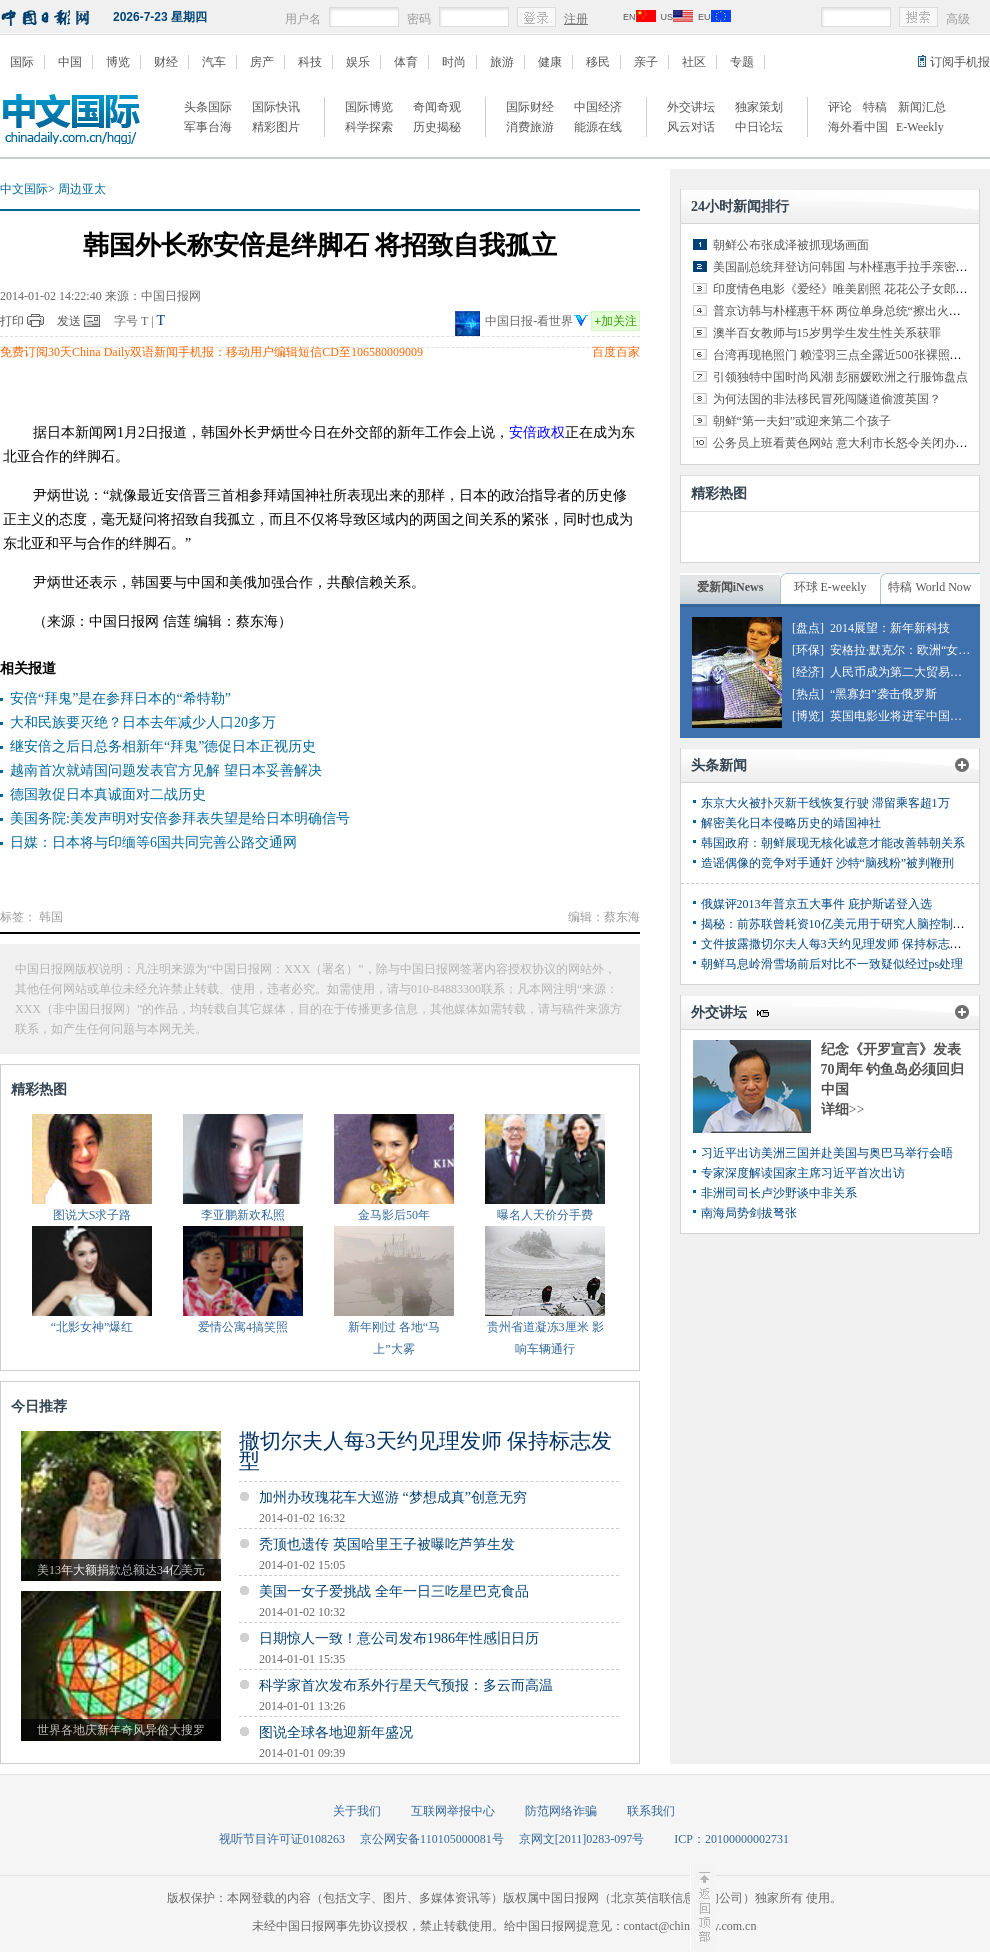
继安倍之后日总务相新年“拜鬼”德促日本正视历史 (163, 746)
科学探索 (369, 127)
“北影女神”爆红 (92, 1327)
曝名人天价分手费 (545, 1215)
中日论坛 (759, 127)
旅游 (502, 62)
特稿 (875, 107)
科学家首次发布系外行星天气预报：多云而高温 (406, 1685)
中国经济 (598, 107)
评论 (840, 107)
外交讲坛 (691, 107)
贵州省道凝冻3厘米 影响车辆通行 (545, 1338)
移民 (598, 62)
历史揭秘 (437, 127)
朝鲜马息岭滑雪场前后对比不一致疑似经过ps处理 (832, 964)
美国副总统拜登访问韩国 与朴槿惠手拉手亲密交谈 (846, 267)
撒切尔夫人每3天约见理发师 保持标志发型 (425, 1451)
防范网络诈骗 (561, 1811)
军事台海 (208, 127)
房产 (262, 62)
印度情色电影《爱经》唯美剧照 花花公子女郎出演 (846, 289)
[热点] (808, 694)
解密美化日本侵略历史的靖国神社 (791, 823)
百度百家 (616, 352)
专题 (742, 62)
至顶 (703, 1907)
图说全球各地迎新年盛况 (336, 1732)
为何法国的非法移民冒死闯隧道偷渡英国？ (827, 399)
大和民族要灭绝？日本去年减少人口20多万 (143, 722)
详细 (843, 1109)
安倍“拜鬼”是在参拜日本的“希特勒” (120, 698)
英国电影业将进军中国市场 (902, 716)
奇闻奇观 (437, 107)
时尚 (454, 62)
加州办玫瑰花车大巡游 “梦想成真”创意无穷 (393, 1497)
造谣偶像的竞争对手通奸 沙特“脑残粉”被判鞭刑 (828, 863)
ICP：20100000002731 (731, 1839)
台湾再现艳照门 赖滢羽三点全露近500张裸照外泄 (843, 355)
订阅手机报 (960, 62)
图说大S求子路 (92, 1215)
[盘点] (808, 628)
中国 (70, 62)
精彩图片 (276, 127)
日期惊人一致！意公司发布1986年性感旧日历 (399, 1638)
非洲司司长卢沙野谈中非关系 (779, 1193)
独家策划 (759, 107)
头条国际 (208, 107)
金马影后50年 (394, 1215)
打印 (12, 321)
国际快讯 (276, 107)
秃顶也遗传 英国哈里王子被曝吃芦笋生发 (387, 1544)
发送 (69, 321)
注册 (576, 19)
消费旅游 (530, 127)
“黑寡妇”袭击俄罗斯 (883, 694)
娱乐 (358, 62)
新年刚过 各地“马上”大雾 (394, 1338)
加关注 (615, 321)
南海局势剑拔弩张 (749, 1213)
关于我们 (357, 1811)
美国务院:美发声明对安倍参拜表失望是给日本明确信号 (180, 818)
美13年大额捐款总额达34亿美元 (121, 1570)
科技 (310, 62)
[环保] (808, 650)
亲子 (646, 62)
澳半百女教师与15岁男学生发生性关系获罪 (827, 333)
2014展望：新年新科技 (890, 628)
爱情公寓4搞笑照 (243, 1327)
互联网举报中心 (453, 1811)
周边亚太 (82, 189)
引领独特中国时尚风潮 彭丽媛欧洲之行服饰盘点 (840, 377)
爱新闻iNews (730, 587)
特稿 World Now (929, 587)
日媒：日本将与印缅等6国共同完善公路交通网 (153, 842)
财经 (166, 62)
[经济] (808, 672)
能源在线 (598, 127)
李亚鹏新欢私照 (243, 1215)
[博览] (808, 716)
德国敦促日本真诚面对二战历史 (108, 794)
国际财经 (530, 107)
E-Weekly (920, 127)
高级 (958, 19)
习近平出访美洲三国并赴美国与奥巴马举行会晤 (827, 1153)
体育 (406, 62)
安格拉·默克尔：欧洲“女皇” (903, 650)
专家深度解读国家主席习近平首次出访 (803, 1173)
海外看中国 (858, 127)
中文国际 (24, 189)
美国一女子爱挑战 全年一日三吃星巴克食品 (394, 1591)
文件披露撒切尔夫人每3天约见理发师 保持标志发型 (837, 944)
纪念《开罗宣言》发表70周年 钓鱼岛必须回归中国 (893, 1069)
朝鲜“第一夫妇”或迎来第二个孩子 (802, 421)
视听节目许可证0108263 (282, 1839)
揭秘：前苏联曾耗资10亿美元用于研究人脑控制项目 (839, 924)
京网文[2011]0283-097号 (582, 1839)
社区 (694, 62)
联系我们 (651, 1811)
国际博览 (369, 107)
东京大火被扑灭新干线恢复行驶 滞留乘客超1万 (825, 803)
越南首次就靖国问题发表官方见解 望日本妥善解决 (166, 770)
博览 (118, 62)
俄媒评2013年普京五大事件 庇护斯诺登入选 (816, 904)
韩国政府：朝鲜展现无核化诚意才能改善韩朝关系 (833, 843)
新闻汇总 (922, 107)
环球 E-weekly (830, 587)
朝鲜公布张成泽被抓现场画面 (791, 245)
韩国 (51, 917)
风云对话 (691, 127)
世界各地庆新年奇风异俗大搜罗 (121, 1730)
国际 (22, 62)
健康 (550, 62)
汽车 (214, 62)
